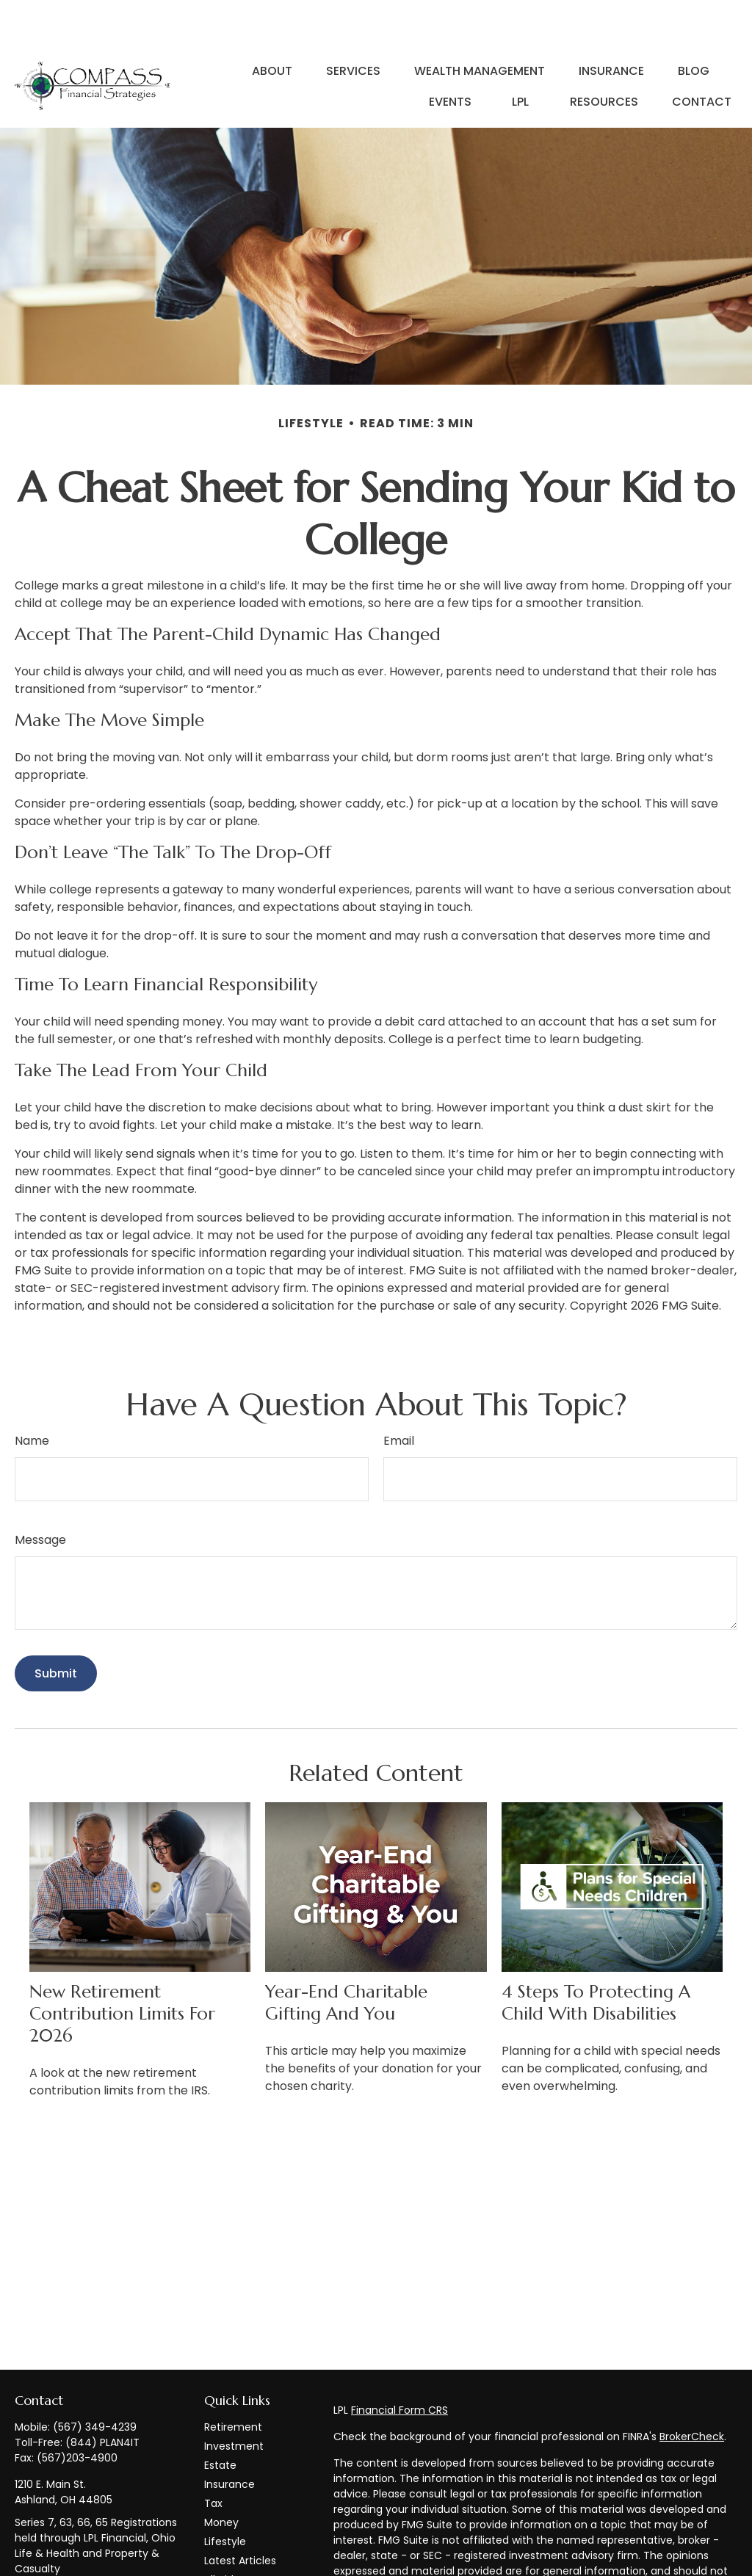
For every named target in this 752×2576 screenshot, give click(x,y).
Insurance (229, 2440)
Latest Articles (240, 2516)
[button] (272, 26)
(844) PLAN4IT (102, 2398)
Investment (234, 2402)
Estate (220, 2421)
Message (40, 1495)
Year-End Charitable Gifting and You (346, 1959)
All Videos (228, 2535)
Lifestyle (225, 2497)
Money (221, 2478)
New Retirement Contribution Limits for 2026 (122, 1970)
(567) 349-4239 (95, 2383)
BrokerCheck (691, 2392)
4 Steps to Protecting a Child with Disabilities (596, 1959)
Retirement (233, 2383)
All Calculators (240, 2554)
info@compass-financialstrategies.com (76, 2559)
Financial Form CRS (399, 2366)
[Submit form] (56, 1629)
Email (398, 1396)
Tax (213, 2459)
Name (32, 1396)
